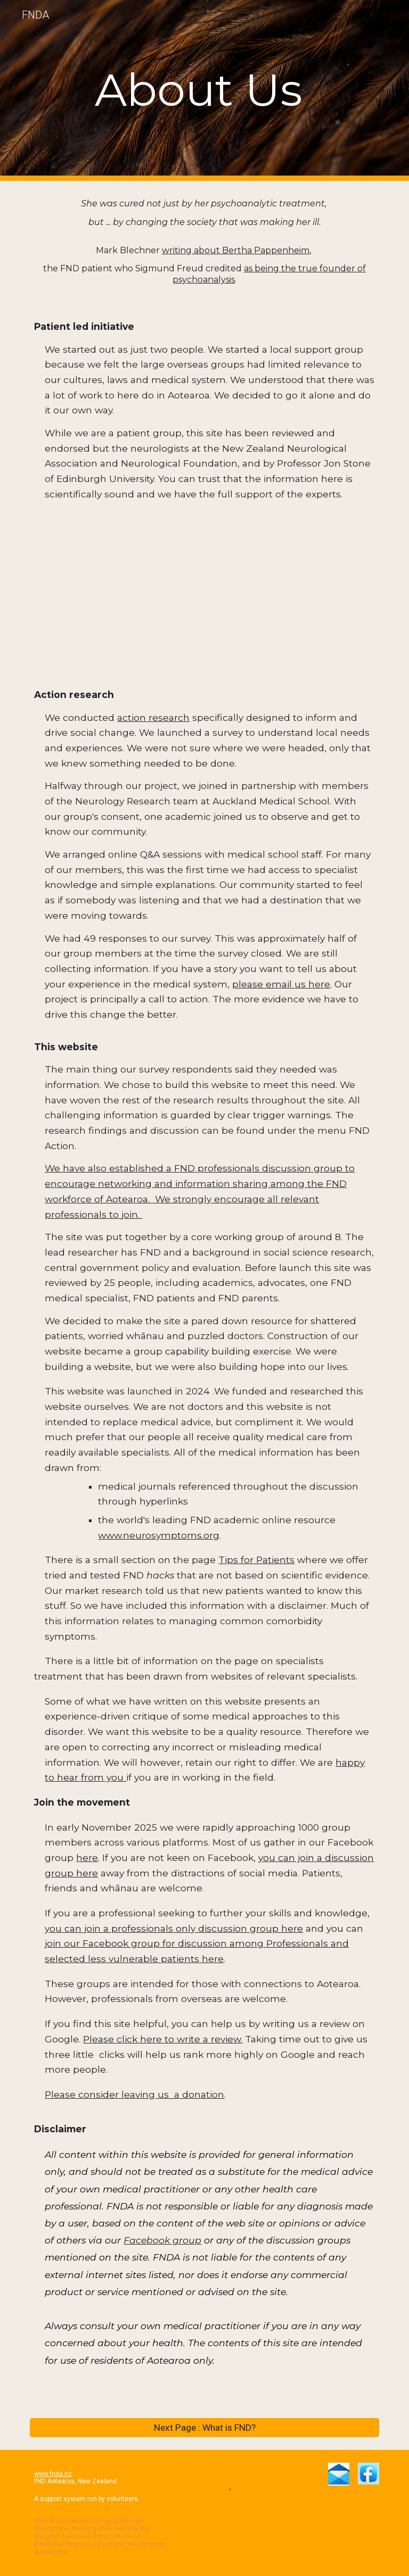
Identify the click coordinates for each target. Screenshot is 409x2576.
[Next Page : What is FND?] (204, 2427)
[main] (204, 90)
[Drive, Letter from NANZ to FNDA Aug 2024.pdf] (204, 594)
